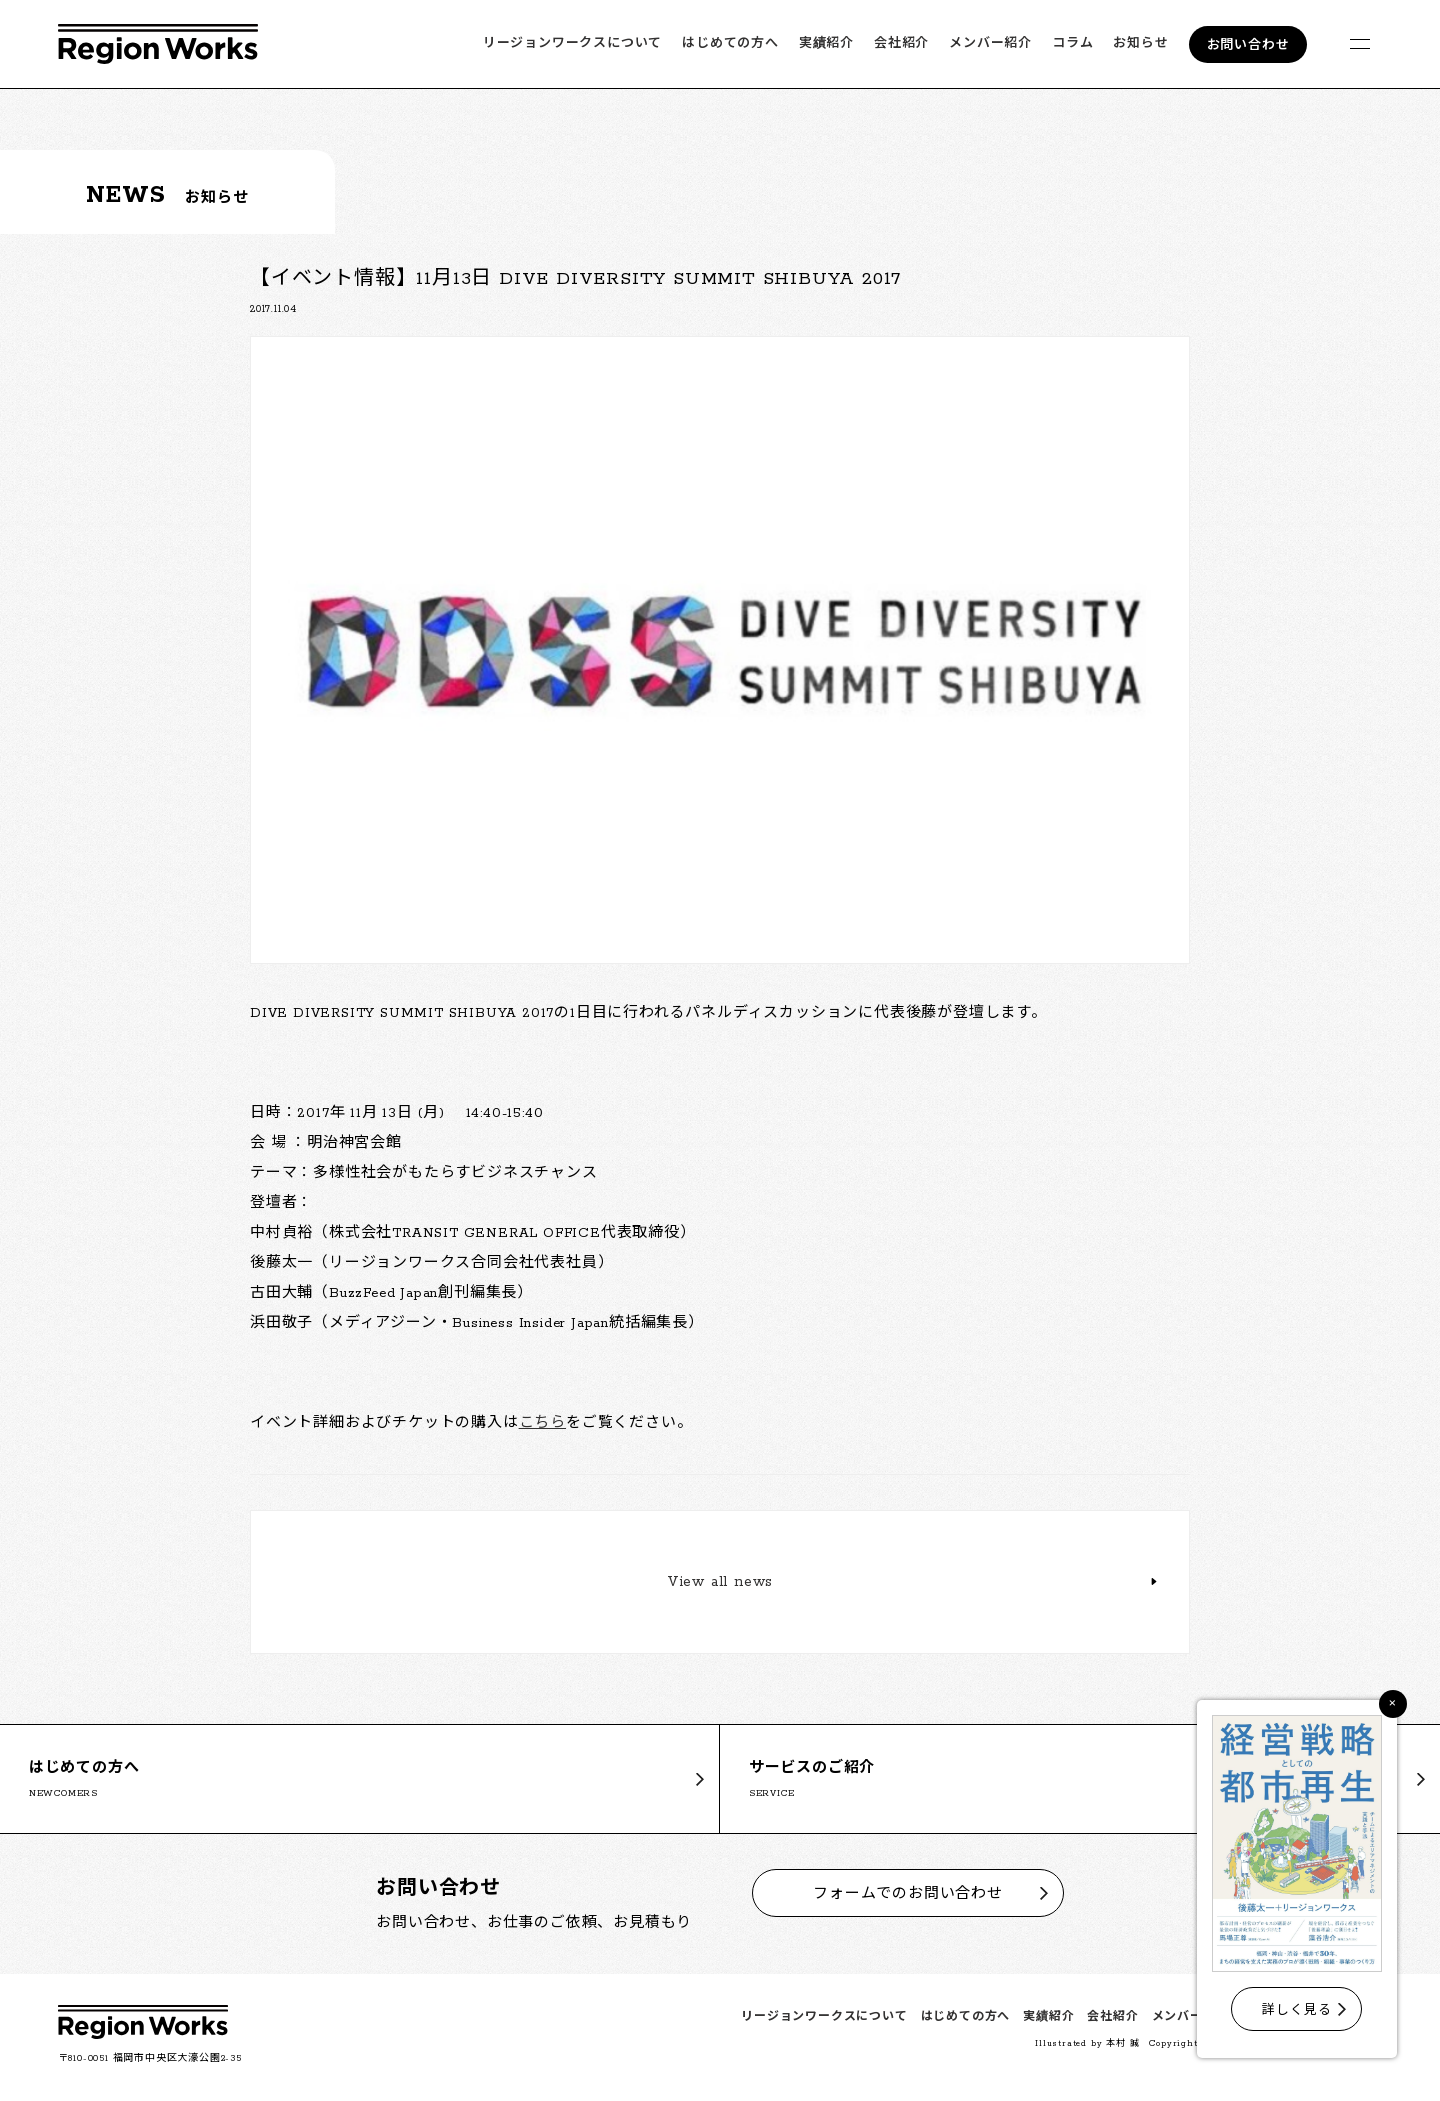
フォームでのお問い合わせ (908, 1894)
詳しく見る (1296, 2010)
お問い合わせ (1248, 45)
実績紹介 (826, 43)
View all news (720, 1582)
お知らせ (1140, 43)
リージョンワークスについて (572, 43)
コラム (1072, 43)
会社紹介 (901, 43)
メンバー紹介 (990, 43)
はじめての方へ (730, 43)
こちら (542, 1423)
